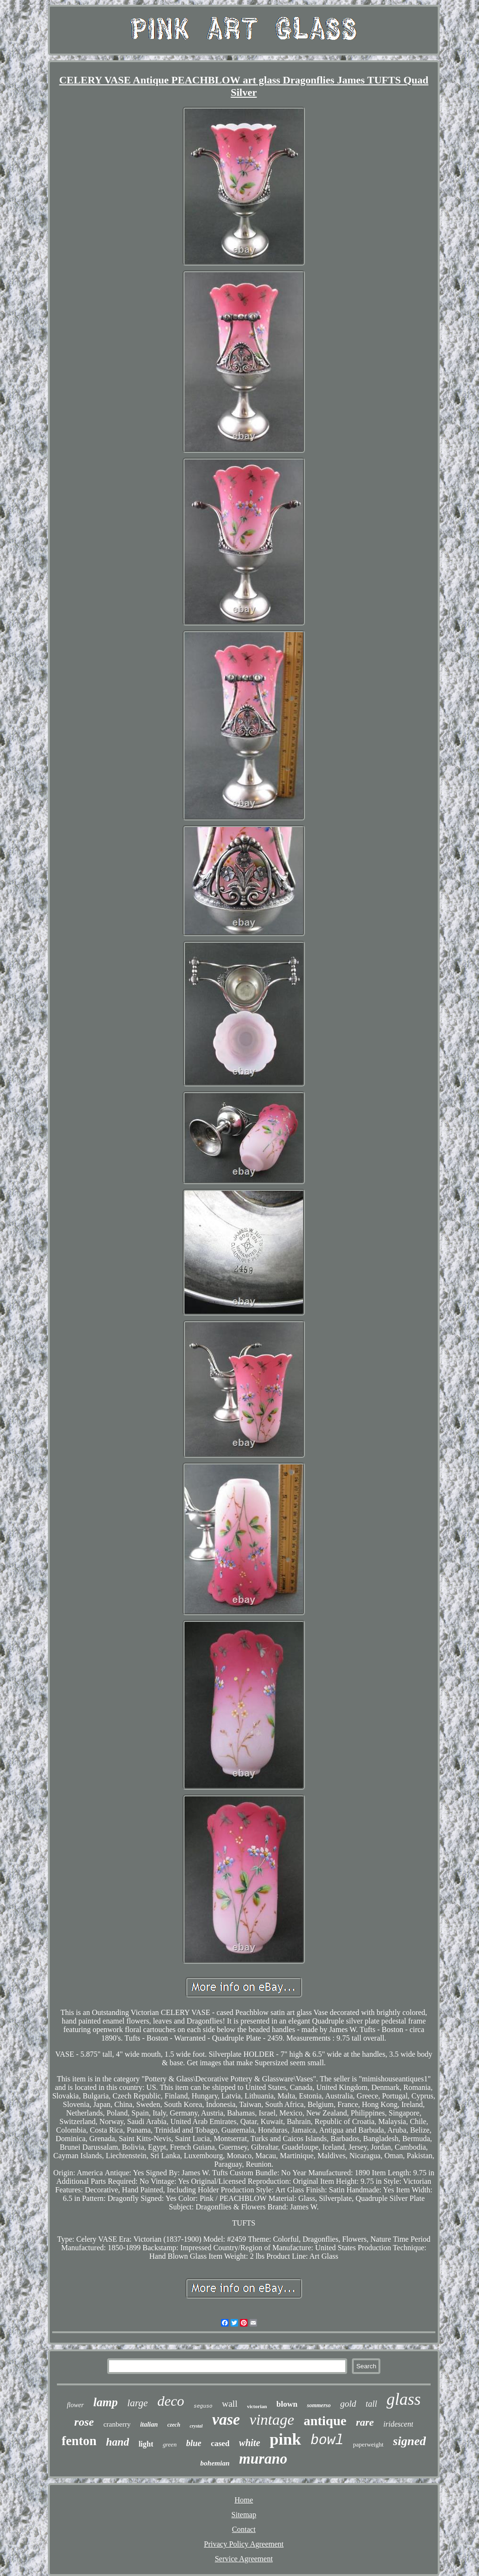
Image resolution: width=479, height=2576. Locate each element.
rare (365, 2422)
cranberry (116, 2424)
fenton (79, 2441)
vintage (271, 2419)
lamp (105, 2402)
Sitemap (243, 2515)
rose (84, 2422)
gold (348, 2404)
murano (263, 2458)
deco (170, 2401)
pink (285, 2439)
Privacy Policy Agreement (244, 2544)
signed (409, 2441)
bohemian (215, 2463)
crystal (196, 2426)
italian (148, 2424)
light (145, 2444)
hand (117, 2442)
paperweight (368, 2444)
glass (404, 2399)
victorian (257, 2406)
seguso (202, 2406)
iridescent (398, 2424)
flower (75, 2405)
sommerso (319, 2405)
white (249, 2443)
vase (226, 2419)
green (169, 2444)
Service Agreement (244, 2559)
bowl (327, 2440)
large (137, 2403)
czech (173, 2424)
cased (220, 2443)
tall (371, 2404)
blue (193, 2443)
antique (325, 2420)
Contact (244, 2529)
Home (243, 2500)
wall (230, 2404)
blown (286, 2404)
